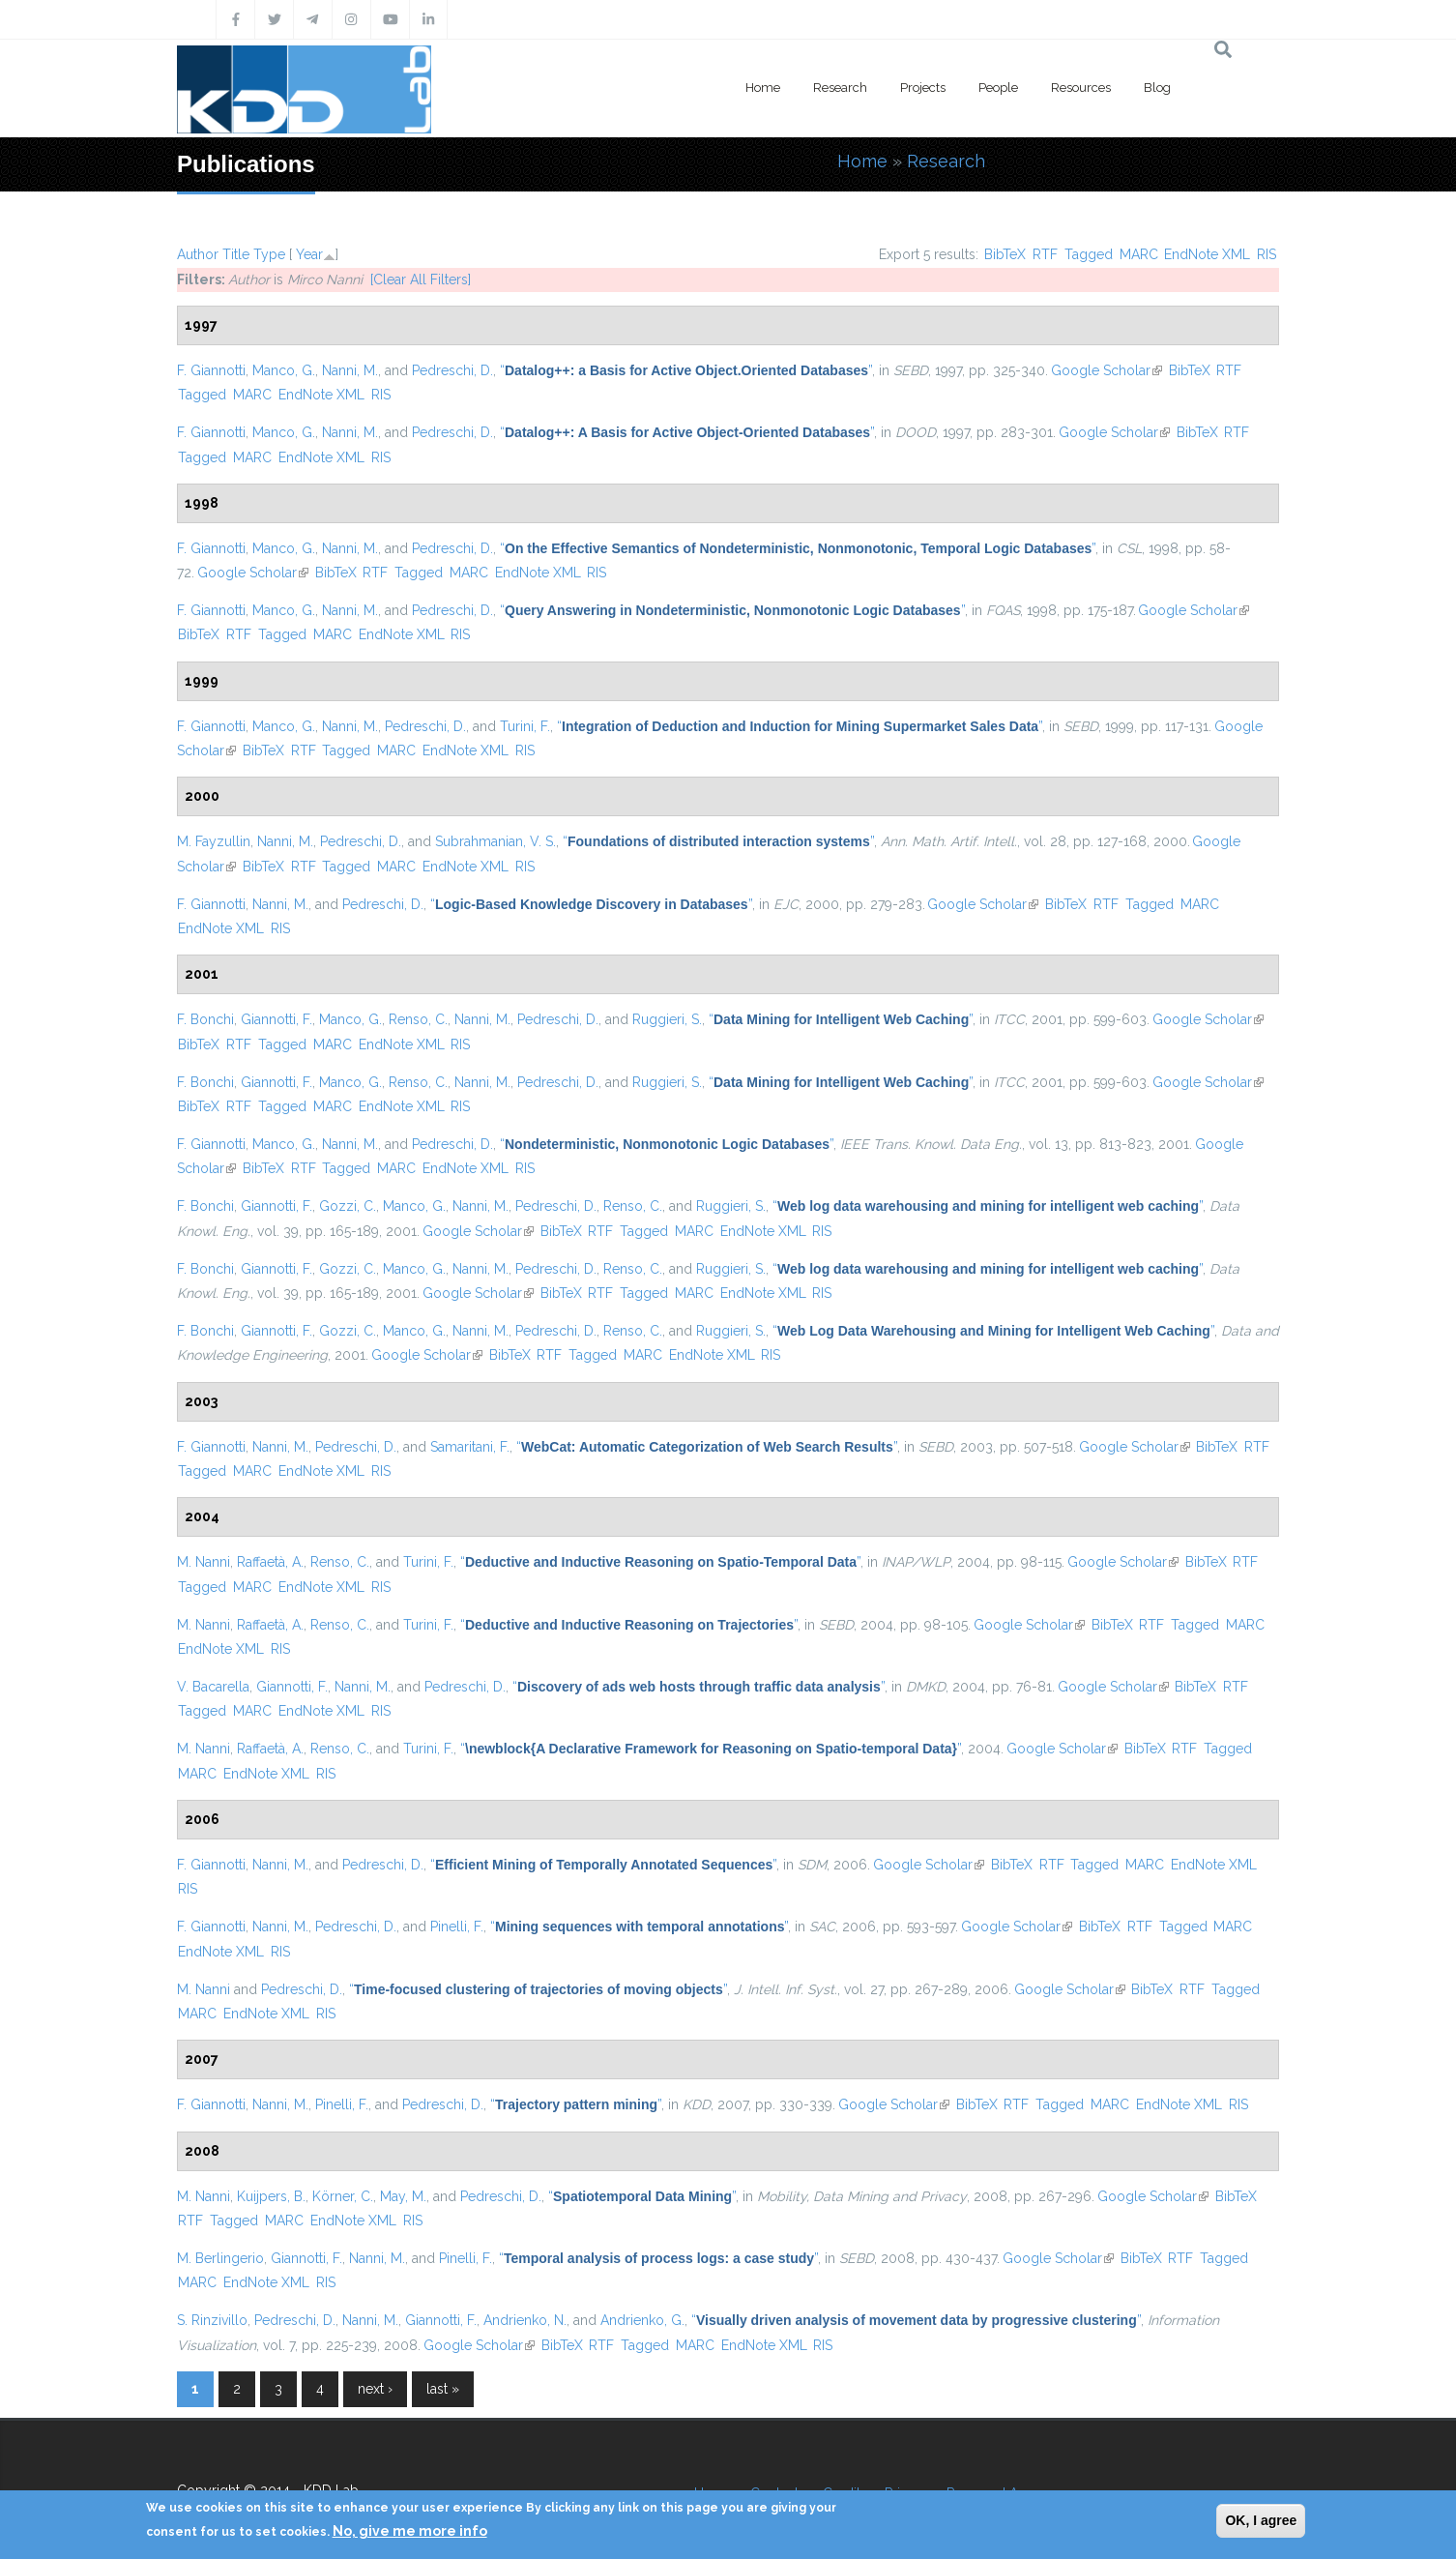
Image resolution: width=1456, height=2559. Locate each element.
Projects (923, 87)
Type (269, 254)
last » (442, 2389)
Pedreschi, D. (452, 370)
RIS (1266, 254)
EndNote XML (1207, 254)
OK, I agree (1260, 2520)
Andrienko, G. (642, 2320)
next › (375, 2389)
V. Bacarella (213, 1686)
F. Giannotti (211, 370)
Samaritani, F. (470, 1447)
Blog (1157, 87)
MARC (1139, 254)
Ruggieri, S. (667, 1019)
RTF (1045, 254)
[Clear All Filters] (420, 279)
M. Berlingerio (220, 2258)
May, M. (403, 2196)
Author (197, 254)
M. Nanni (203, 1562)
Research (840, 87)
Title (235, 254)
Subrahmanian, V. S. (495, 841)
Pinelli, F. (456, 1926)
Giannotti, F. (276, 1019)
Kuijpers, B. (271, 2196)
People (998, 87)
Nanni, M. (350, 370)
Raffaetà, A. (270, 1562)
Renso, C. (418, 1019)
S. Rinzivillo (212, 2320)
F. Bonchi (205, 1019)
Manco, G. (283, 370)
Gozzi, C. (347, 1206)
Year (309, 254)
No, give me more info (410, 2531)
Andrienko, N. (525, 2320)
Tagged (1088, 254)
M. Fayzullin (213, 841)
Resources (1081, 87)
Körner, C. (342, 2196)
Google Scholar (1106, 370)
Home (762, 87)
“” (686, 370)
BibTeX (1005, 254)
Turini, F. (525, 726)
